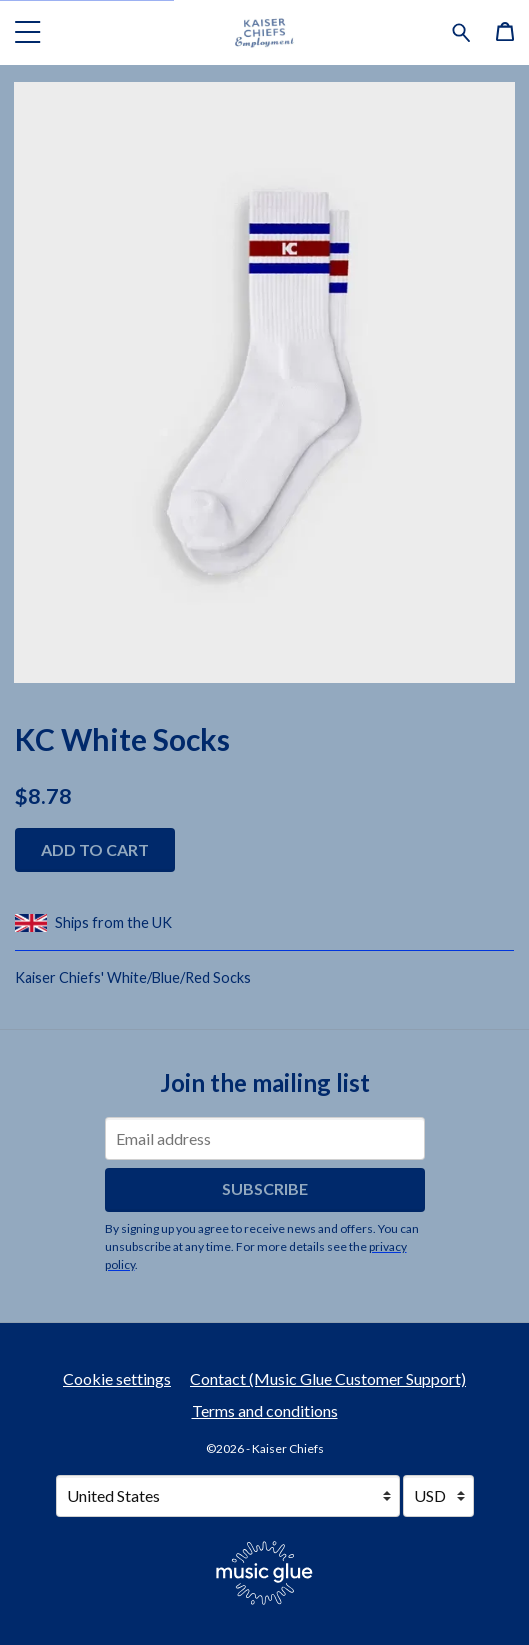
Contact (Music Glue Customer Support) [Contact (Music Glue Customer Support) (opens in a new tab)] (328, 1378)
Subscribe (265, 1188)
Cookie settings (117, 1378)
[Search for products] (461, 29)
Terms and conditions (265, 1410)
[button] (28, 31)
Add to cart (95, 849)
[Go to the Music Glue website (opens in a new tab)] (264, 1573)
